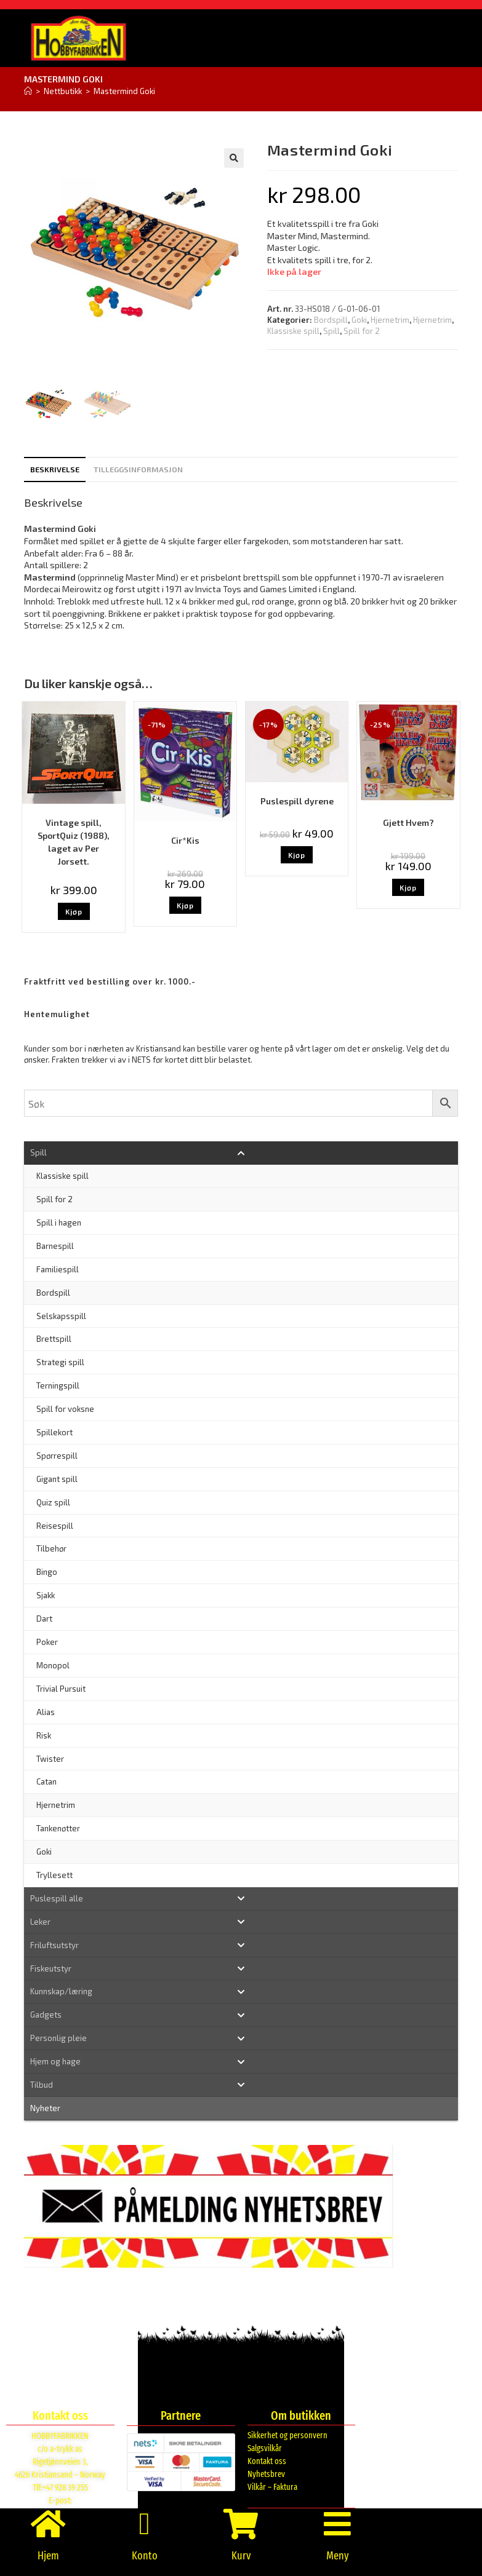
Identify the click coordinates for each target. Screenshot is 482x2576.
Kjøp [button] (73, 911)
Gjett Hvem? (408, 822)
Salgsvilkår (264, 2448)
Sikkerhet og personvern (287, 2435)
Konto (145, 2555)
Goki (359, 320)
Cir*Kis (185, 840)
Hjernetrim (390, 320)
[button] (234, 158)
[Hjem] (28, 91)
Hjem (48, 2555)
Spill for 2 (361, 331)
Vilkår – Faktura (272, 2487)
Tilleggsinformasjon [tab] (138, 469)
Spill (331, 331)
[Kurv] (240, 2523)
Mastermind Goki (124, 91)
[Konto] (144, 2523)
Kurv (241, 2555)
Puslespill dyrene (297, 801)
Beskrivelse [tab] (54, 469)
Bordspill (331, 320)
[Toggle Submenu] (241, 1152)
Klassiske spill (293, 331)
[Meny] (337, 2523)
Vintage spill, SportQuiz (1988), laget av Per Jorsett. (74, 841)
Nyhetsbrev (266, 2474)
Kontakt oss (266, 2461)
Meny (337, 2555)
